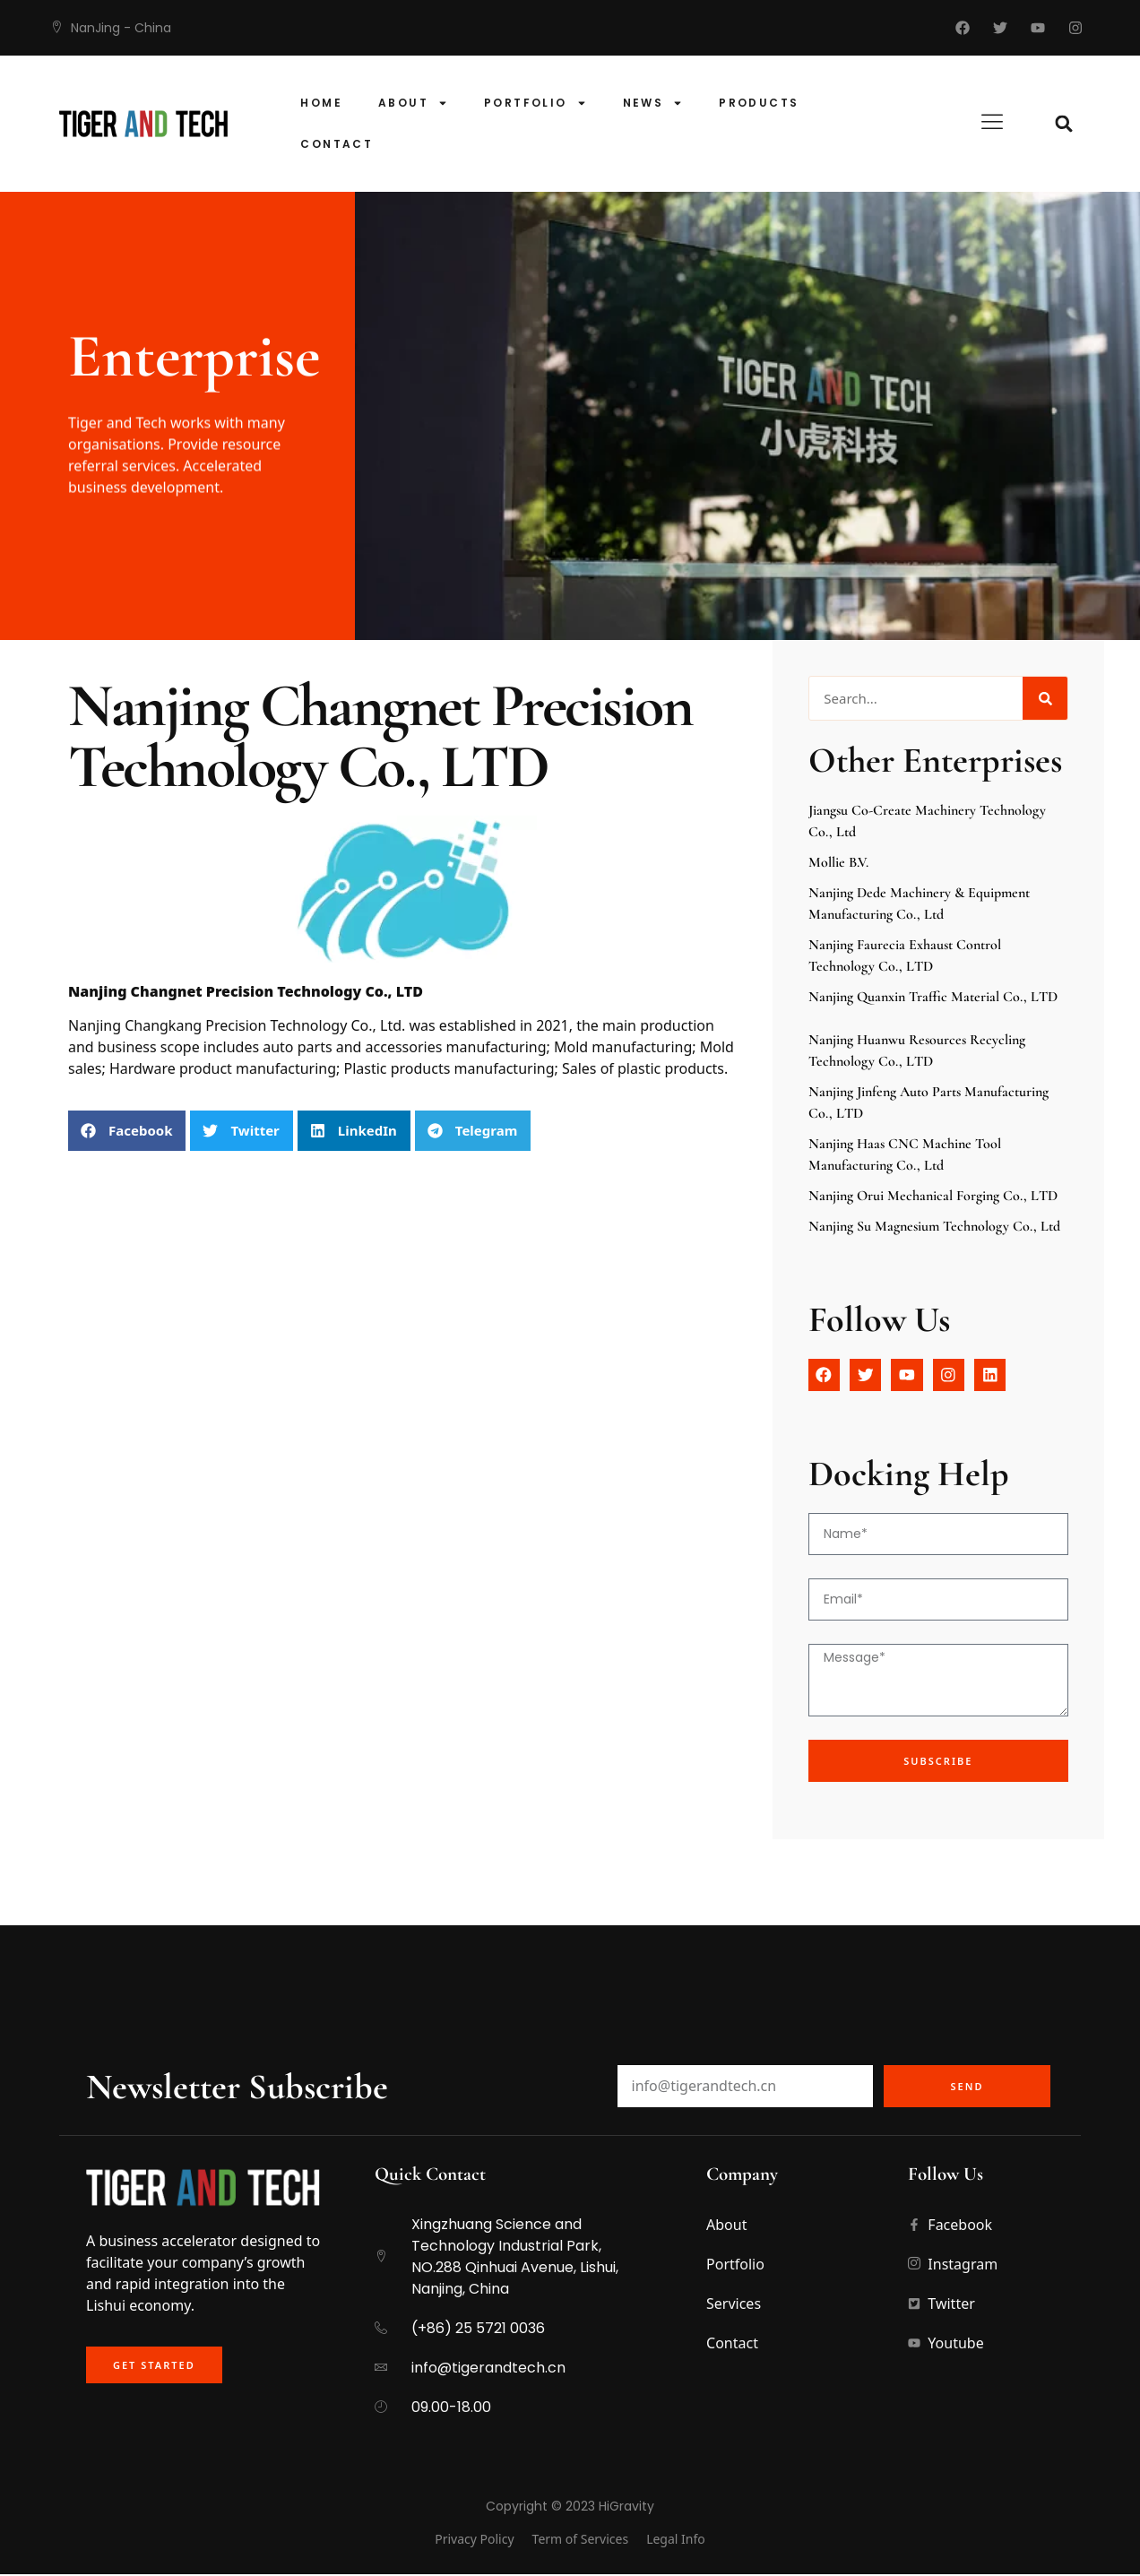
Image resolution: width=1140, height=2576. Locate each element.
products (759, 102)
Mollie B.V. (838, 862)
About (413, 103)
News (653, 103)
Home (321, 102)
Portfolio (535, 103)
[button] (1064, 124)
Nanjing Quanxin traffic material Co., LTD (933, 997)
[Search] (1045, 698)
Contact (336, 143)
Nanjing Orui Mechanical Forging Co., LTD (933, 1196)
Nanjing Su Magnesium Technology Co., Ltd (934, 1226)
